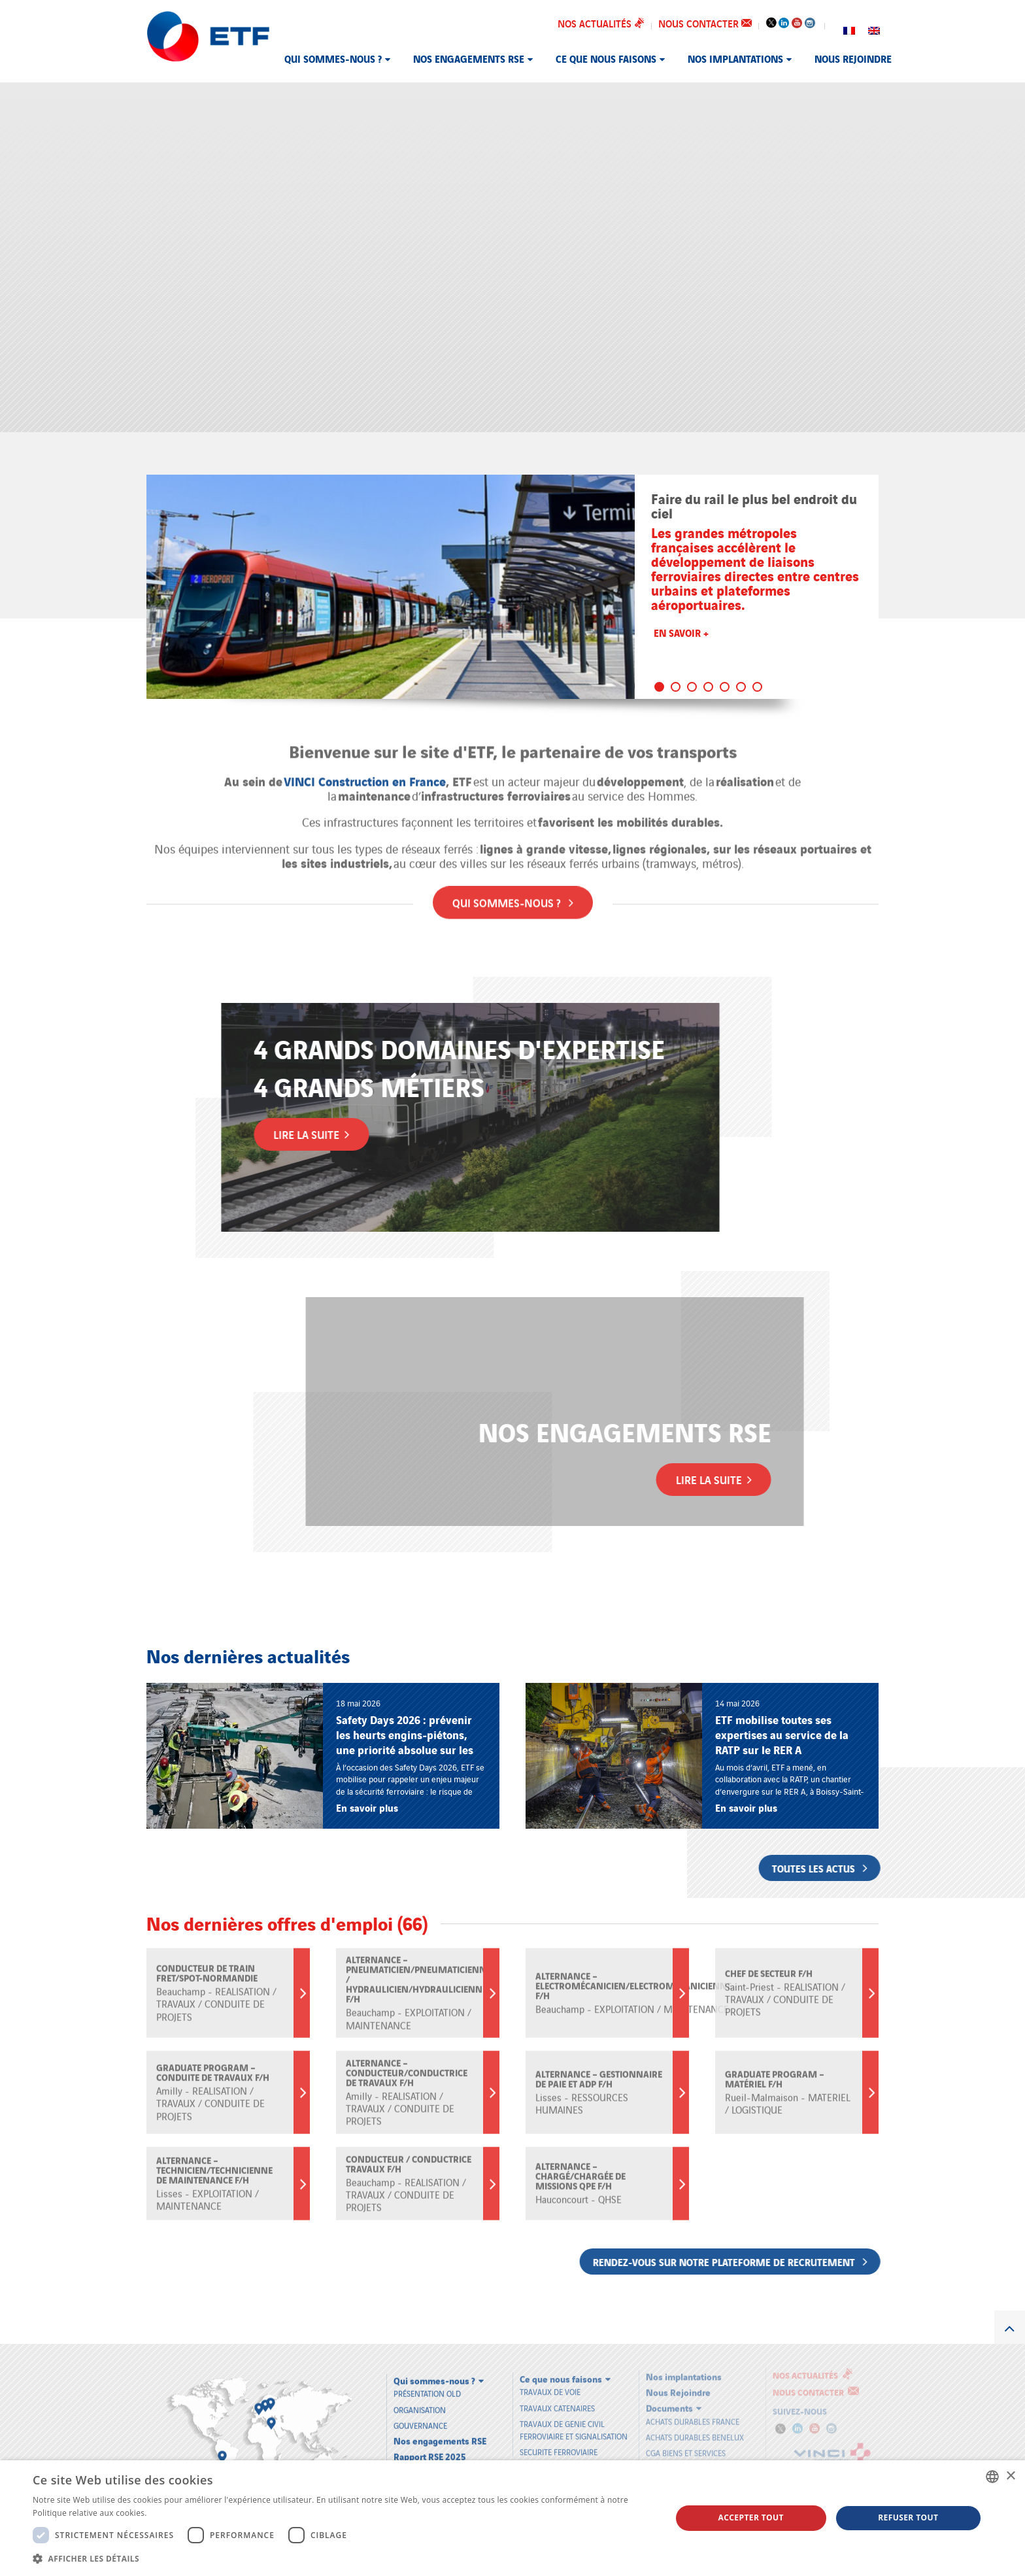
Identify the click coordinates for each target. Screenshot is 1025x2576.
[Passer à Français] (849, 29)
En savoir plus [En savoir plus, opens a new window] (175, 2512)
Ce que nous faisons (606, 58)
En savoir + (681, 632)
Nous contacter (705, 23)
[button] (342, 2558)
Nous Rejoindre (853, 58)
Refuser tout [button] (908, 2517)
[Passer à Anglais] (874, 29)
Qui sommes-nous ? (333, 58)
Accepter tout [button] (751, 2517)
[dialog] (512, 2518)
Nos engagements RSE (468, 58)
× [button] (1010, 2476)
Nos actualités (601, 23)
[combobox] (992, 2476)
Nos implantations (735, 58)
